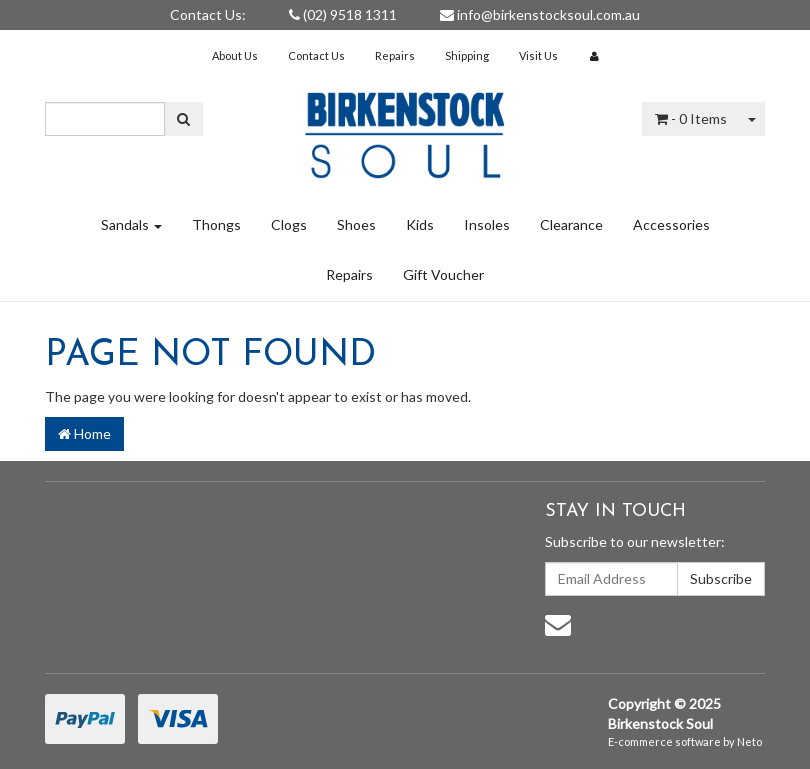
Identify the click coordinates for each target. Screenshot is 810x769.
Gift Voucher (443, 274)
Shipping (467, 55)
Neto (749, 741)
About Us (235, 55)
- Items (691, 118)
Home (84, 433)
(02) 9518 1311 (343, 14)
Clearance (571, 224)
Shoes (356, 224)
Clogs (289, 224)
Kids (420, 224)
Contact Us (316, 55)
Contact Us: (208, 14)
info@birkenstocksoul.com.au (540, 14)
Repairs (395, 55)
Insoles (487, 224)
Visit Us (538, 55)
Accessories (671, 224)
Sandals (131, 224)
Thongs (216, 224)
